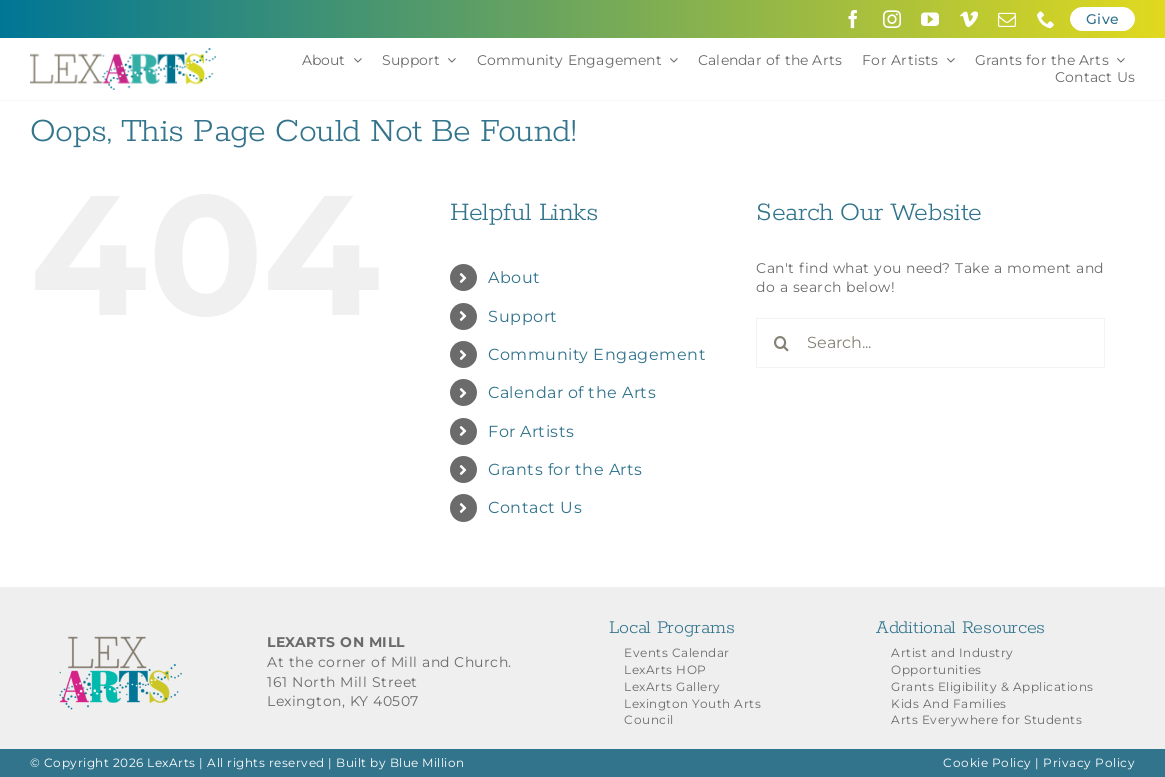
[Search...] (930, 343)
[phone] (1046, 19)
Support (523, 316)
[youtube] (930, 19)
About (514, 277)
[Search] (781, 343)
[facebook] (853, 19)
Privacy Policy (1089, 762)
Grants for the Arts (565, 469)
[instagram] (892, 19)
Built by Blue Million (400, 762)
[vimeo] (969, 19)
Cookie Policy (987, 762)
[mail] (1007, 19)
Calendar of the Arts (572, 392)
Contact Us (535, 507)
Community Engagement (597, 354)
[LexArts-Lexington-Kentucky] (123, 55)
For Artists (531, 431)
